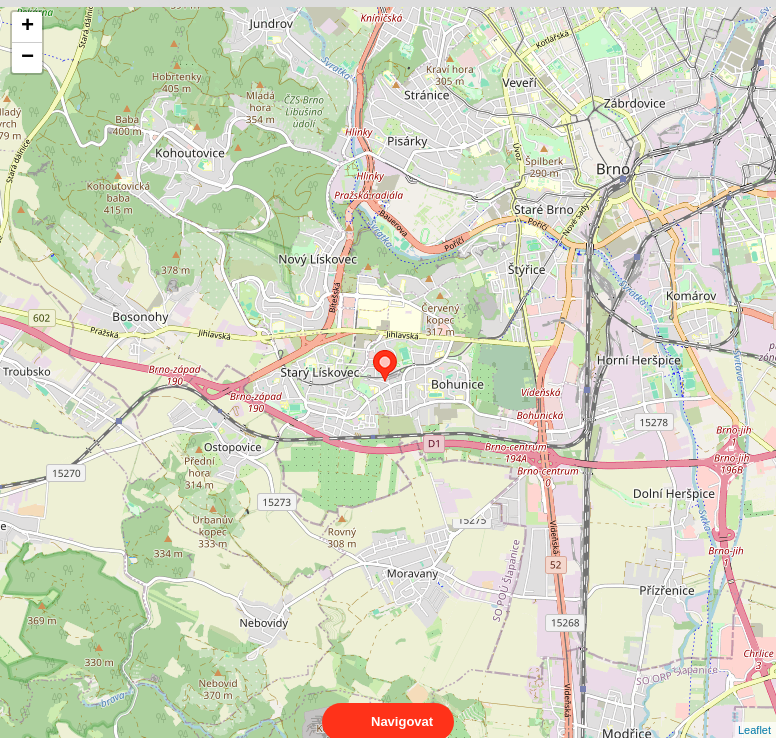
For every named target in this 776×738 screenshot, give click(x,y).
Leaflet (754, 712)
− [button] (27, 58)
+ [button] (27, 27)
